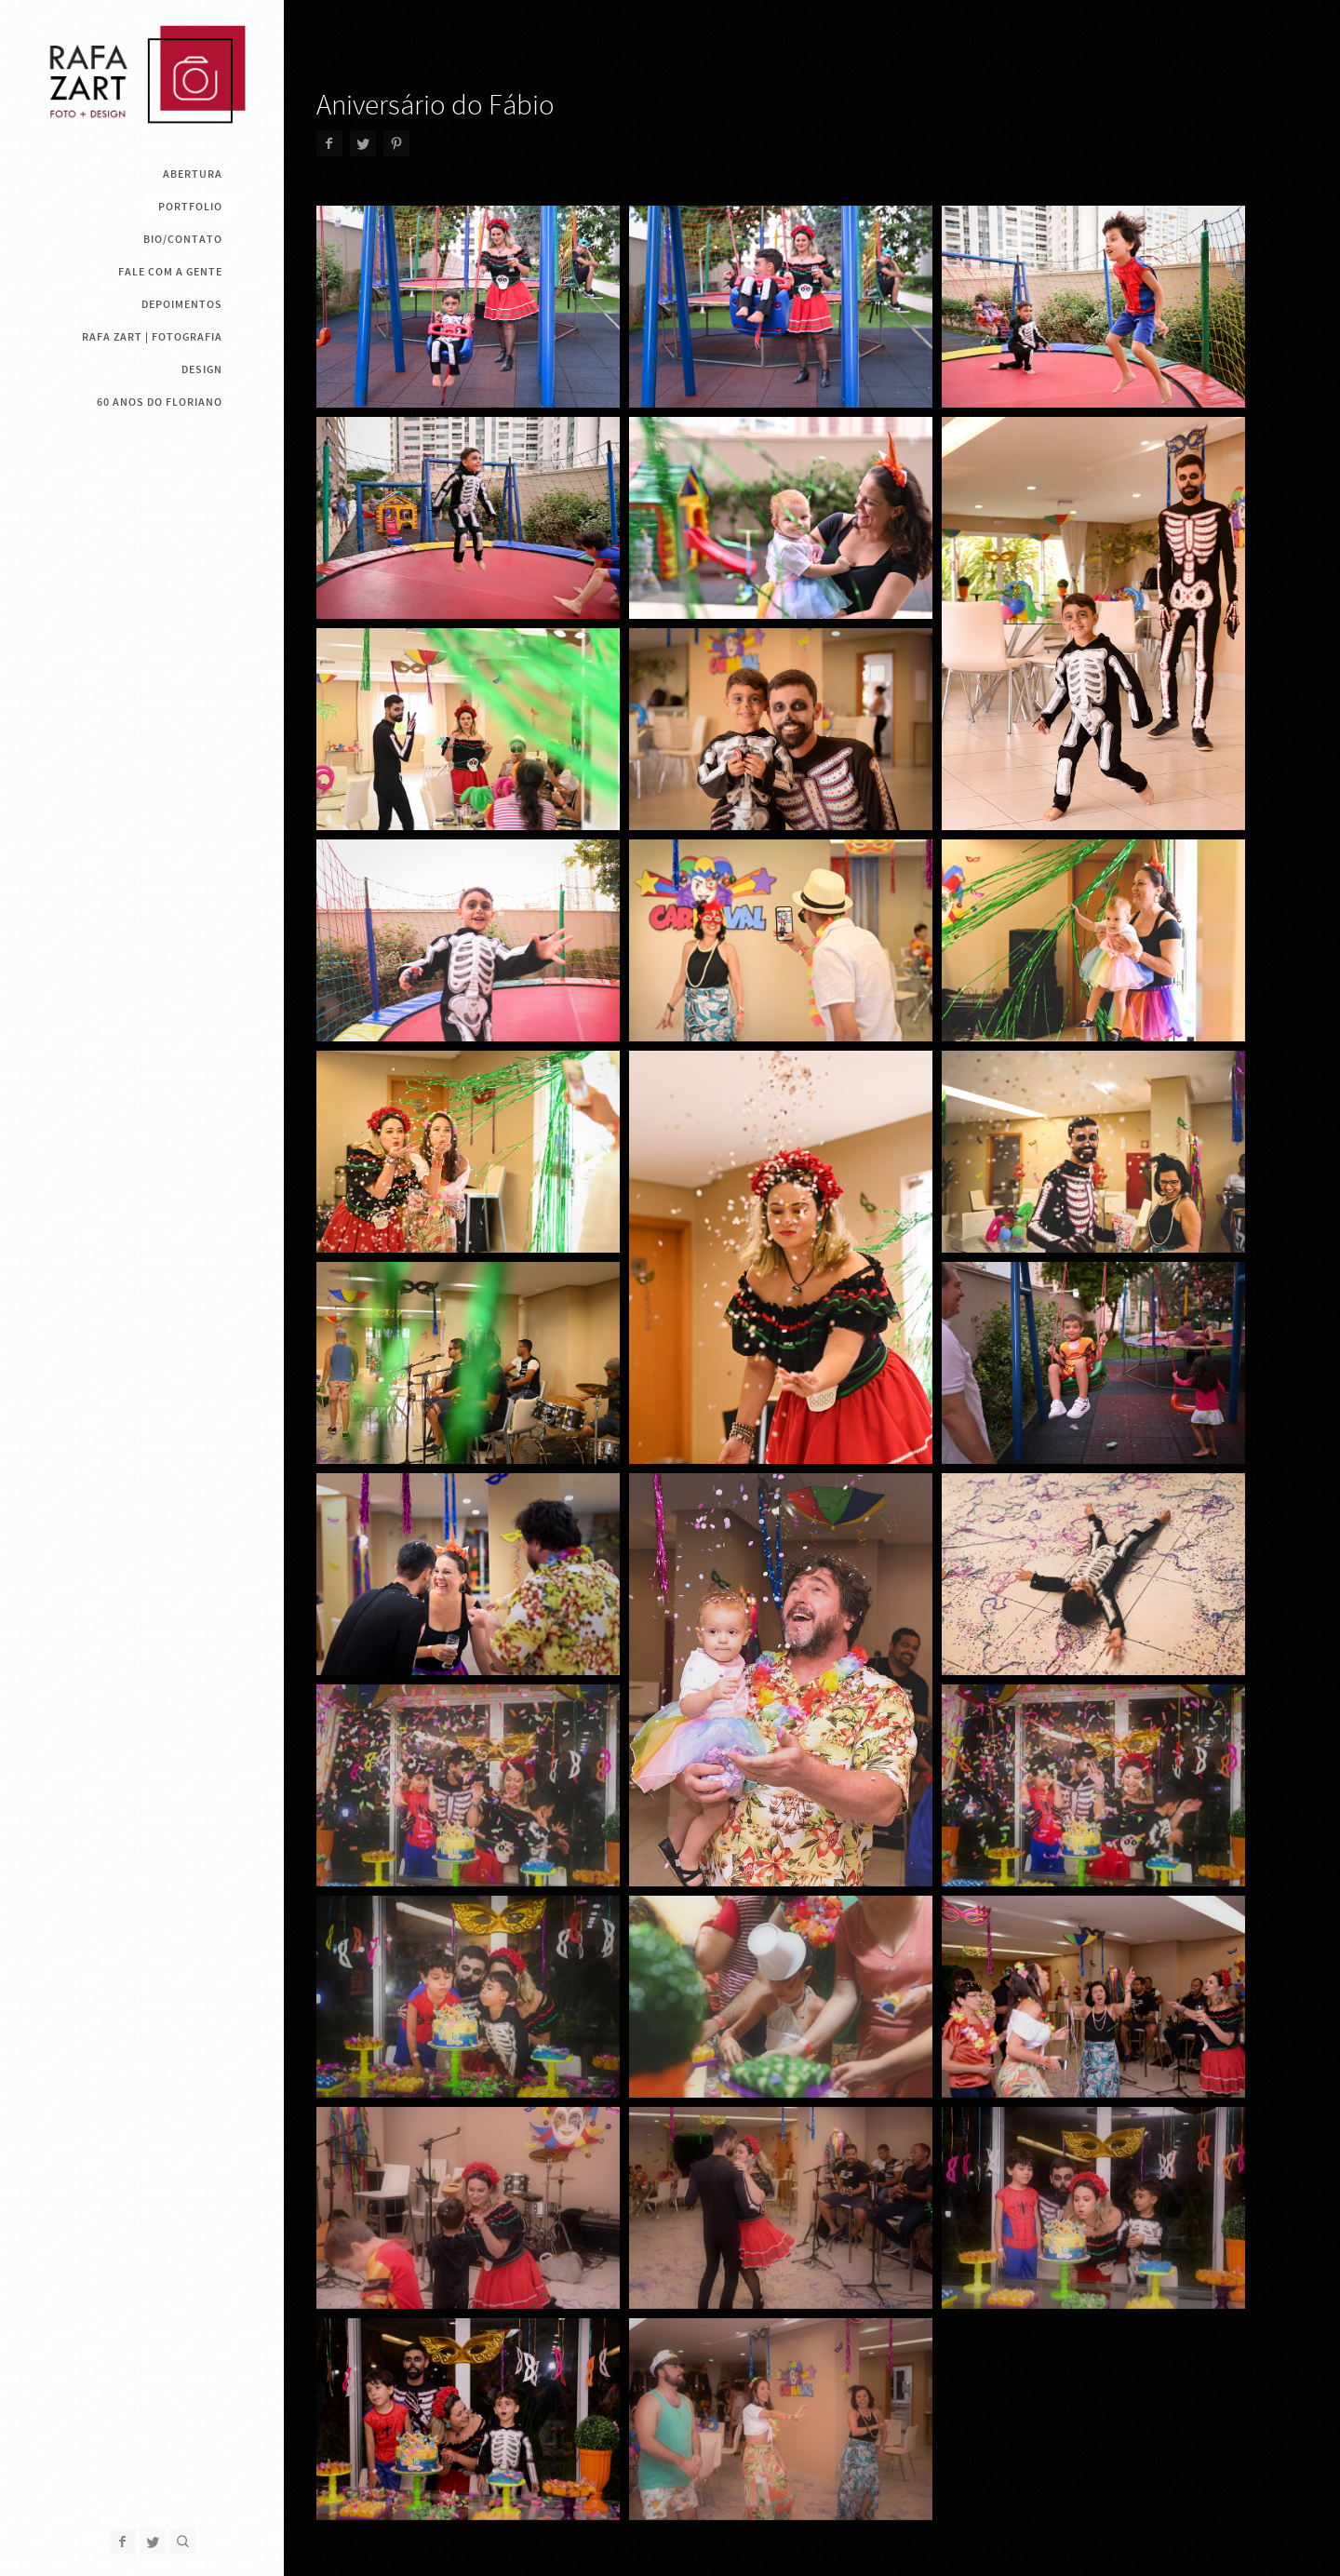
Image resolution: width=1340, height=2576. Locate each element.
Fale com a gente (170, 271)
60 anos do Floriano (159, 402)
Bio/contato (182, 239)
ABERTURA (192, 174)
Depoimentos (181, 304)
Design (201, 369)
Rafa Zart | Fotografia (152, 336)
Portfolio (190, 206)
